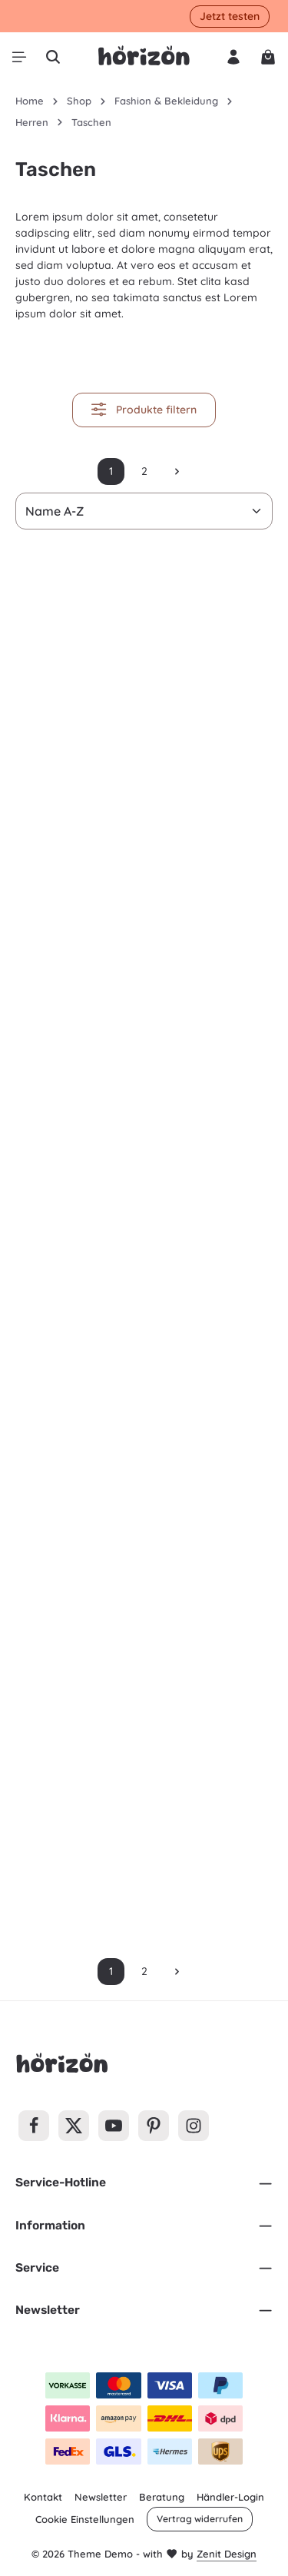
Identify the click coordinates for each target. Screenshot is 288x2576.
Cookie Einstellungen (84, 2519)
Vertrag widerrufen (200, 2519)
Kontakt (43, 2497)
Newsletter (100, 2497)
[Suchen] (53, 56)
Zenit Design (227, 2554)
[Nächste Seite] (177, 471)
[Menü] (19, 56)
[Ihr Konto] (233, 56)
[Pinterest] (153, 2125)
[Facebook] (33, 2125)
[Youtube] (113, 2125)
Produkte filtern (143, 409)
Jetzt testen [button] (230, 16)
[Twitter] (73, 2125)
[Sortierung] (144, 511)
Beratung (161, 2497)
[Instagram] (193, 2125)
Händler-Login (230, 2497)
